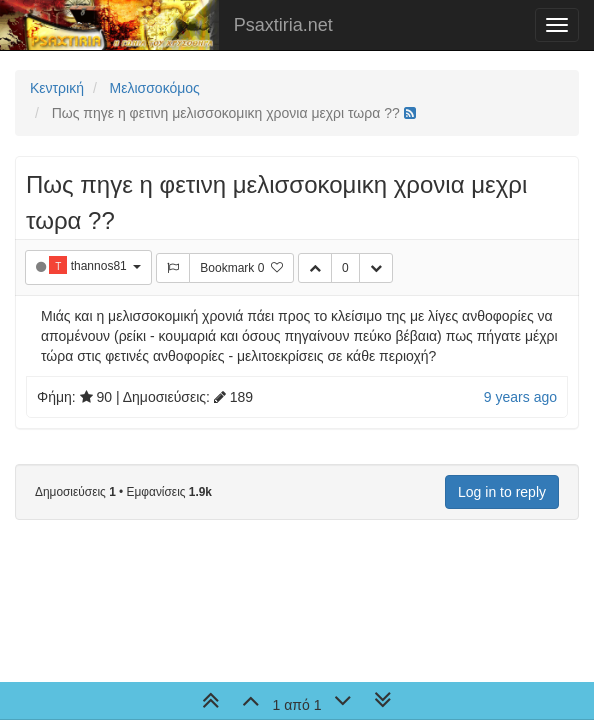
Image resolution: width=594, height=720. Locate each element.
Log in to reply (502, 492)
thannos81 (100, 266)
